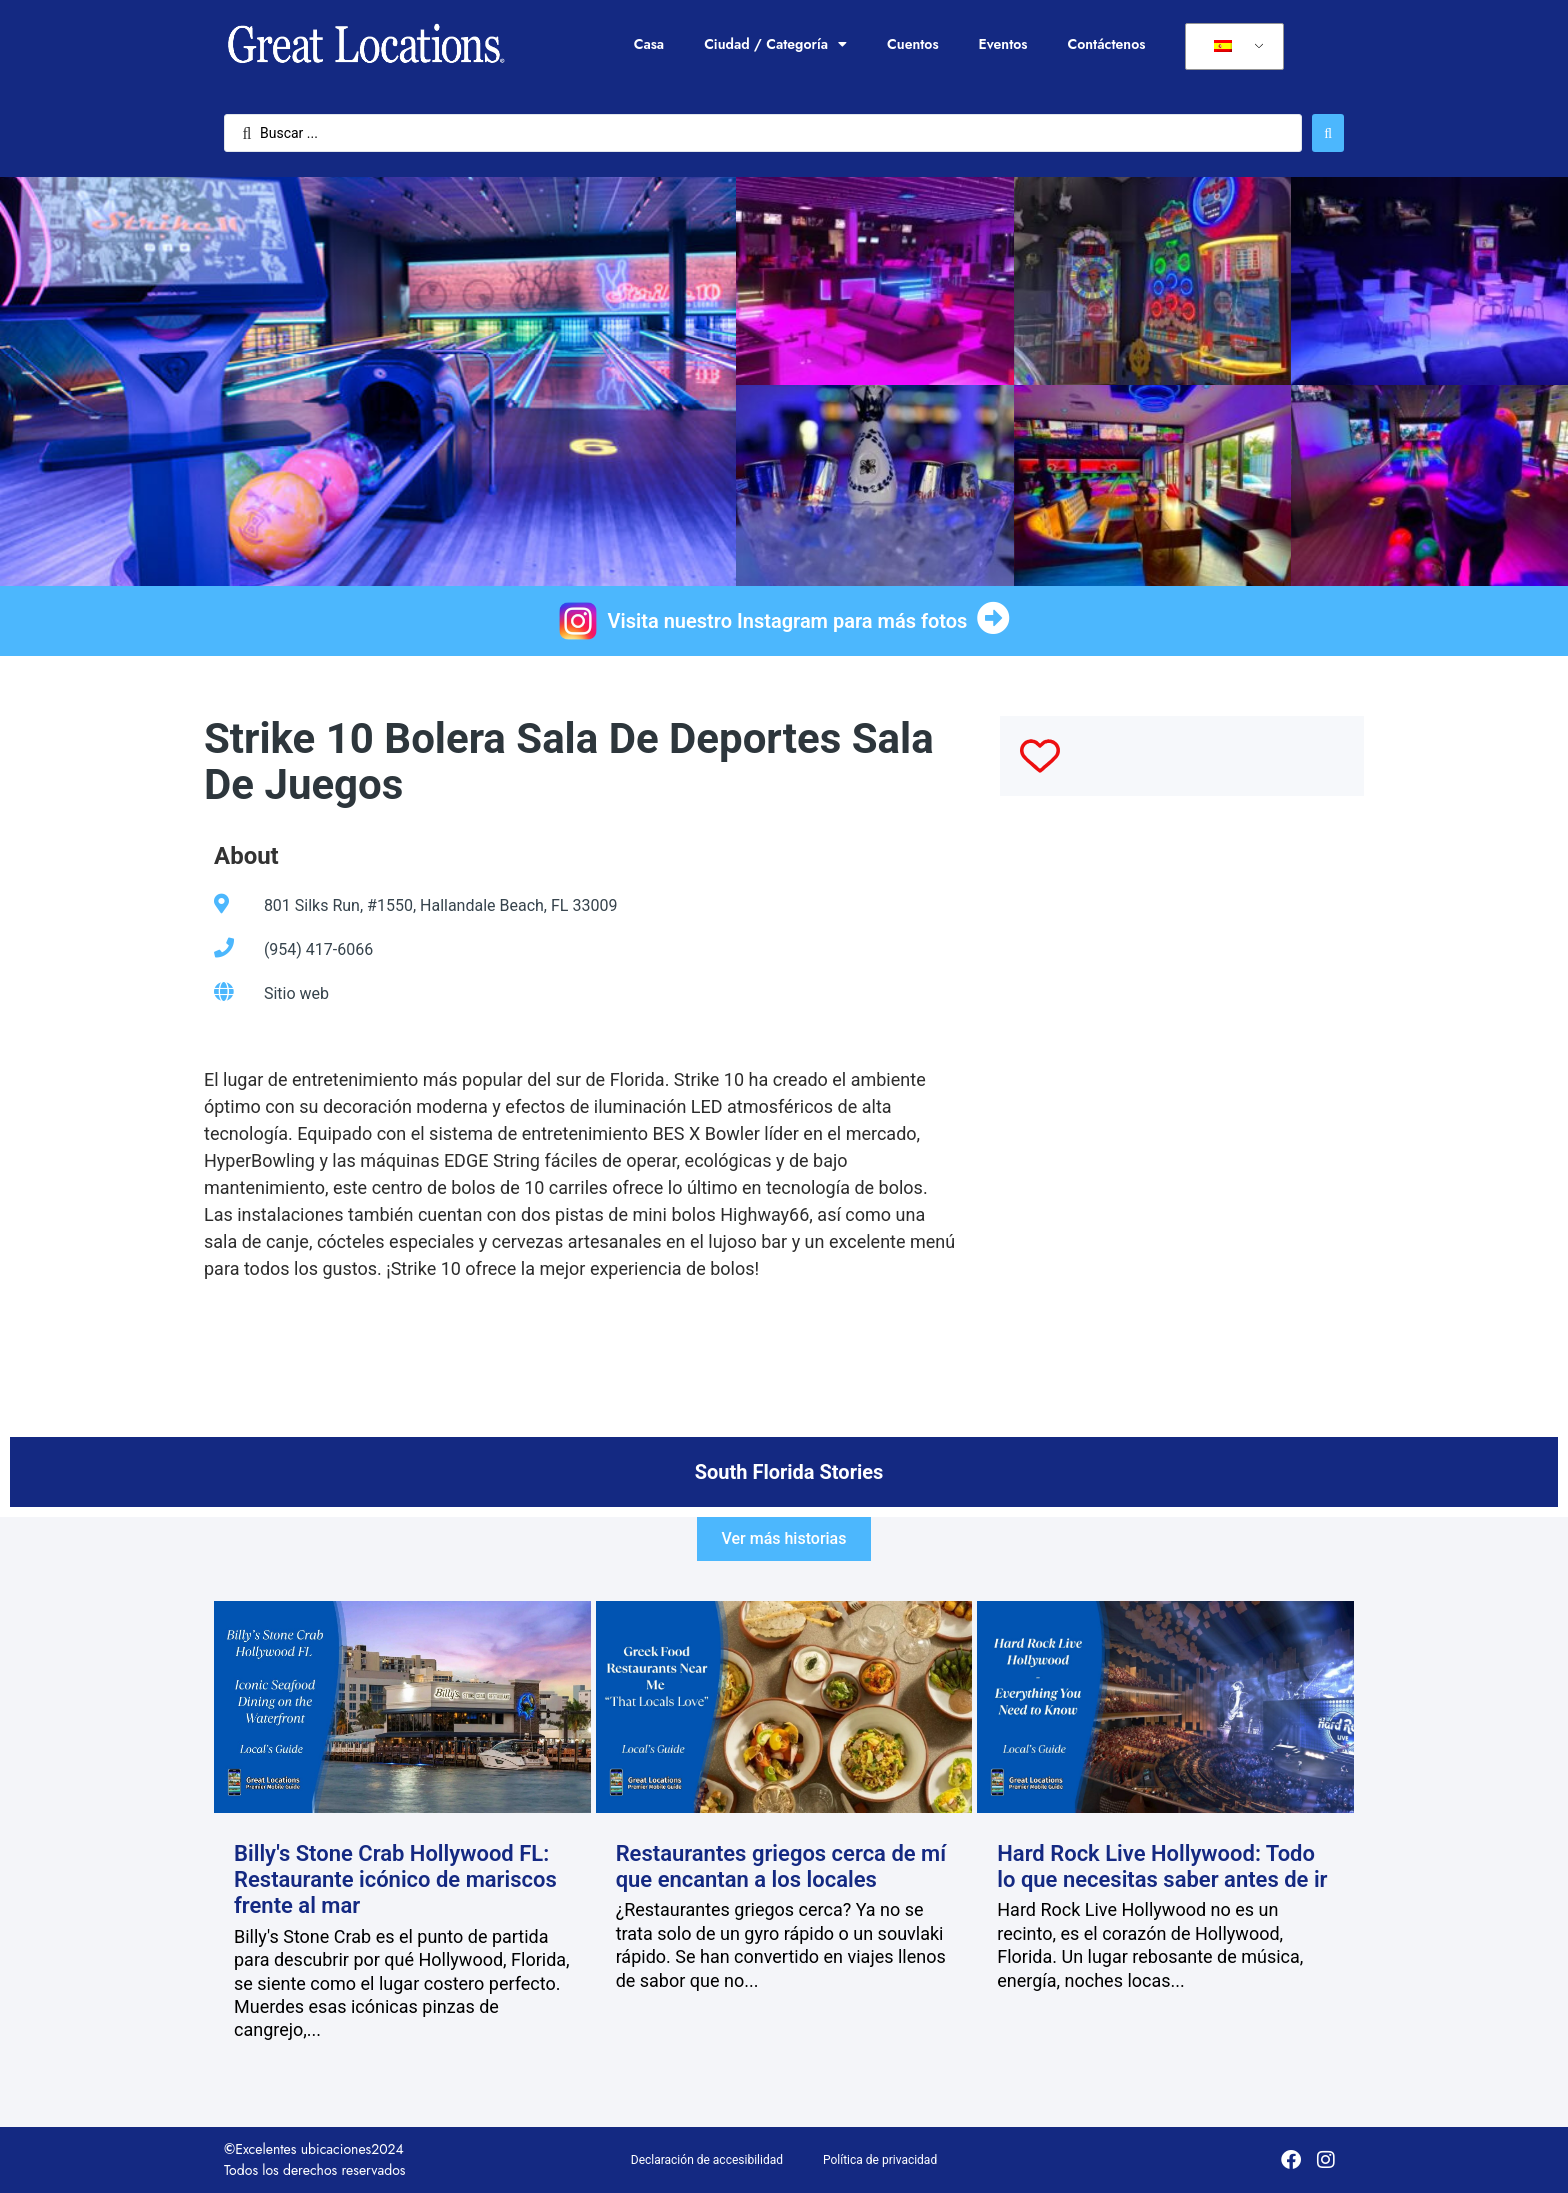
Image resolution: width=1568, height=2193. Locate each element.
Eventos (1003, 44)
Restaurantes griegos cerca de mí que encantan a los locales (781, 1866)
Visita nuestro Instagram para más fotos (788, 621)
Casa (649, 44)
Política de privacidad (880, 2160)
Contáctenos (1106, 44)
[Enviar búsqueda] (1328, 133)
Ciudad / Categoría (775, 44)
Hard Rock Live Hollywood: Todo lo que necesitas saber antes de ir (1162, 1866)
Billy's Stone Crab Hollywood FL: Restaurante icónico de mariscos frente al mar (395, 1880)
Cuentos (913, 44)
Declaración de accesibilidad (707, 2160)
